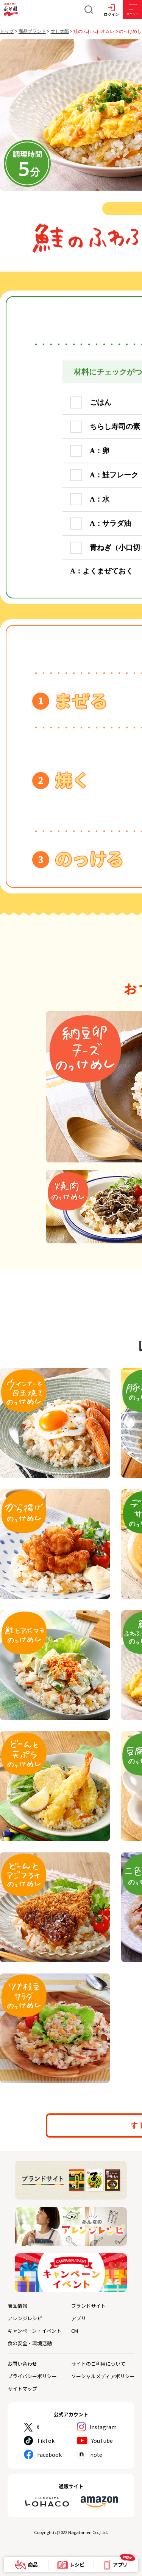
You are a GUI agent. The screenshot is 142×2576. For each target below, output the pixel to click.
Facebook (49, 2454)
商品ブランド (32, 31)
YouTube (102, 2440)
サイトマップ (22, 2388)
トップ (7, 31)
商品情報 (17, 2305)
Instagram (103, 2427)
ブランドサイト (88, 2305)
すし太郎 (60, 31)
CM (74, 2330)
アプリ (78, 2318)
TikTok (46, 2440)
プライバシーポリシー (32, 2376)
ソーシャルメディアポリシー (103, 2376)
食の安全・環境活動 (30, 2343)
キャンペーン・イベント (34, 2330)
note (96, 2454)
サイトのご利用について (98, 2363)
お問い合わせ (22, 2363)
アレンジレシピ (25, 2318)
